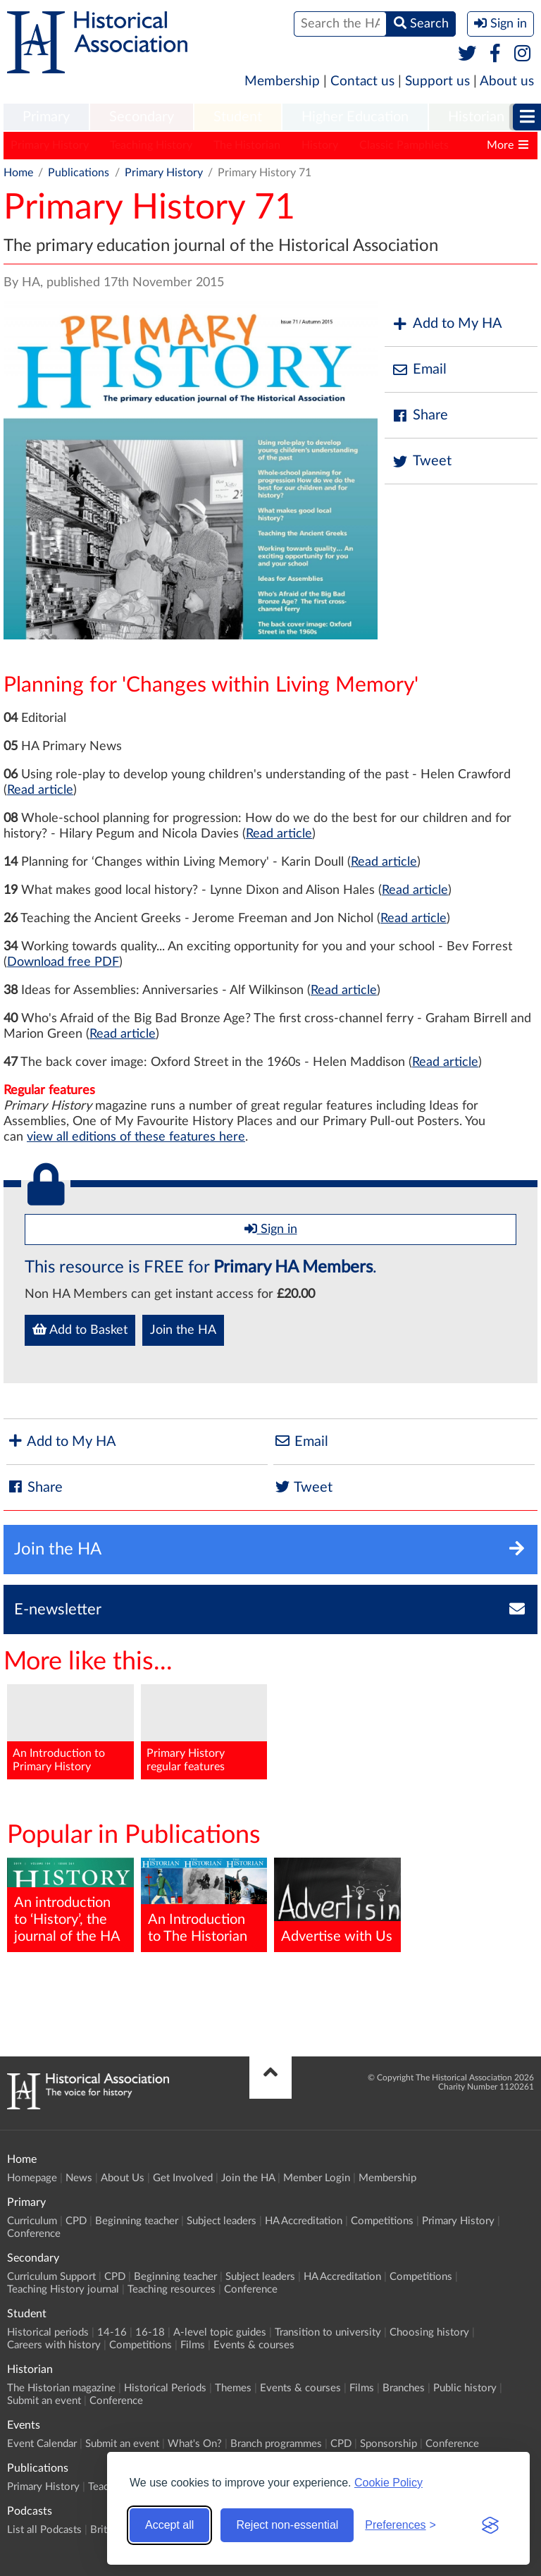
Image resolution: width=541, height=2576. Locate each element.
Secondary (141, 117)
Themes (233, 2388)
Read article (40, 790)
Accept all (169, 2525)
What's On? (195, 2444)
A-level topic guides (219, 2332)
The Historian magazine (61, 2388)
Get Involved (183, 2178)
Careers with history (54, 2345)
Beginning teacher (136, 2221)
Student (237, 117)
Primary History (50, 145)
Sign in (270, 1229)
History (319, 145)
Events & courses (253, 2345)
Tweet (422, 461)
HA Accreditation (303, 2221)
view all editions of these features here (136, 1137)
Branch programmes (276, 2444)
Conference (34, 2233)
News (79, 2178)
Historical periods (48, 2332)
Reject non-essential (287, 2525)
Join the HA (183, 1330)
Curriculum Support (51, 2276)
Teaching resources (172, 2289)
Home (18, 172)
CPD (76, 2221)
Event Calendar (42, 2444)
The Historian (246, 145)
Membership (282, 81)
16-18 (150, 2332)
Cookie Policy (388, 2483)
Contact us (362, 81)
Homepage (32, 2178)
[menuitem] (46, 118)
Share (420, 415)
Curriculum (32, 2221)
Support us (437, 81)
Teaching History (151, 145)
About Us (122, 2178)
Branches (404, 2388)
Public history (465, 2388)
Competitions (382, 2221)
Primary (46, 117)
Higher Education (355, 117)
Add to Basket (80, 1330)
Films (192, 2345)
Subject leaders (221, 2221)
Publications (78, 172)
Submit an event (44, 2401)
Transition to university (328, 2332)
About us (507, 81)
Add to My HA (447, 324)
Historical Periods (165, 2388)
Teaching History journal (63, 2289)
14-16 (112, 2332)
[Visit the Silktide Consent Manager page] (490, 2525)
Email (419, 369)
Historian (476, 117)
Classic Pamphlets (404, 145)
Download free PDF (63, 962)
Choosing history (429, 2332)
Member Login (316, 2178)
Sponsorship (388, 2444)
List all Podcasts (44, 2530)
